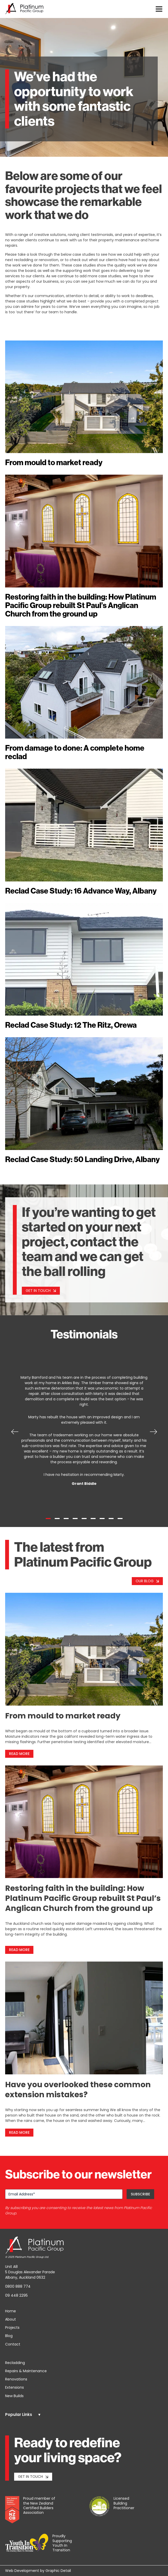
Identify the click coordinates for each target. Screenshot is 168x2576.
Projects (12, 2327)
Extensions (14, 2387)
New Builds (14, 2395)
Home (10, 2311)
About (10, 2319)
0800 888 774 (18, 2286)
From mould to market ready (62, 1716)
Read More (19, 1753)
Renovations (16, 2379)
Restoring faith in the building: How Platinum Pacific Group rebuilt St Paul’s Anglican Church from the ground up (83, 1898)
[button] (14, 1431)
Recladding (15, 2362)
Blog (9, 2335)
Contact (12, 2344)
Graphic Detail (58, 2570)
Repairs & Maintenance (26, 2370)
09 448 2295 (16, 2295)
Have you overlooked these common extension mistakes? (78, 2090)
